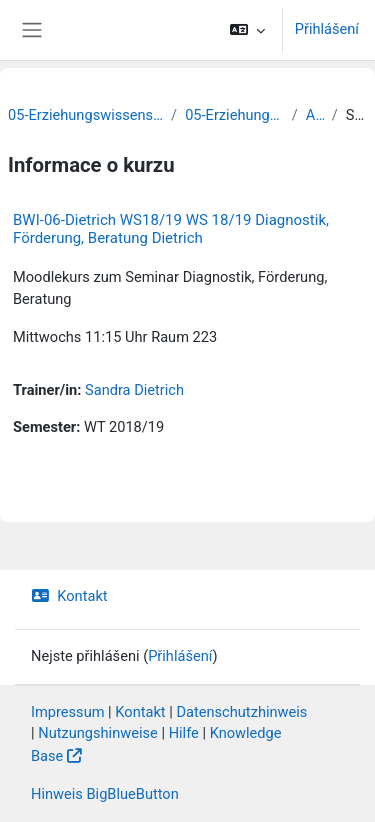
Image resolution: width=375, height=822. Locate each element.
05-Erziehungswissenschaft (234, 115)
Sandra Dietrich (134, 390)
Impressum (68, 712)
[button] (246, 30)
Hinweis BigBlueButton (105, 794)
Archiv (315, 115)
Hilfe (184, 733)
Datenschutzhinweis (241, 712)
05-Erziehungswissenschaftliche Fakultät (85, 115)
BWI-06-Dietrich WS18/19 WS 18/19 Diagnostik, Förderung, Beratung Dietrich (171, 229)
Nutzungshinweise (98, 733)
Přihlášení (327, 29)
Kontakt (69, 596)
